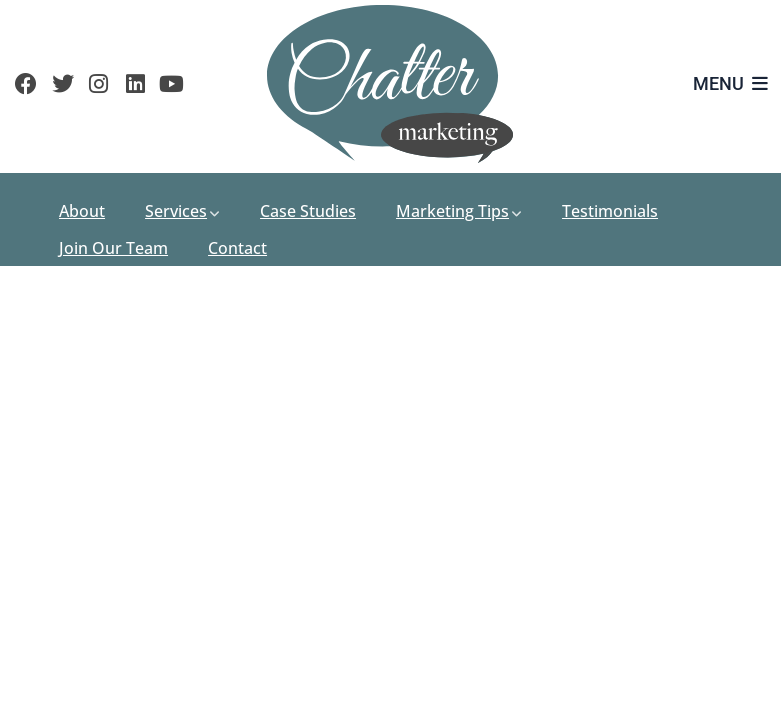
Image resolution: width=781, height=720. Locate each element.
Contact (237, 248)
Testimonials (610, 211)
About (82, 211)
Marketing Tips (459, 211)
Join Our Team (113, 248)
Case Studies (308, 211)
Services (182, 211)
